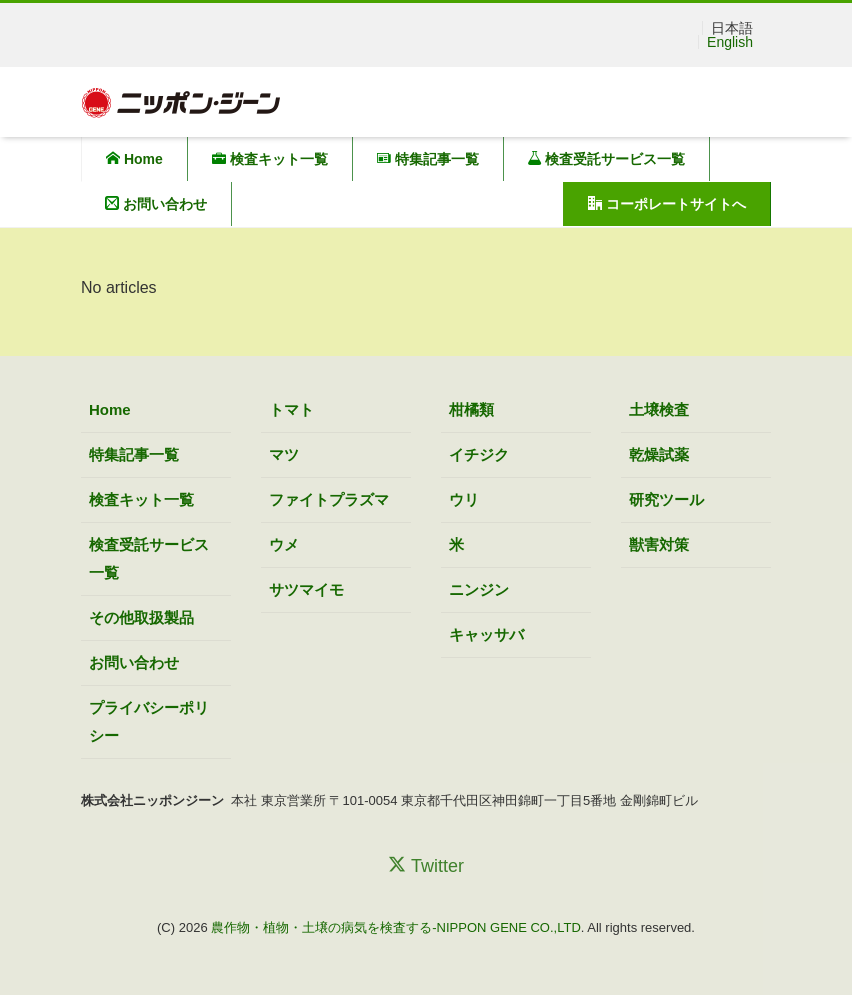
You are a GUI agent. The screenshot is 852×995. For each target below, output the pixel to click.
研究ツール (666, 499)
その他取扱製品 (141, 617)
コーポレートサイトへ (667, 204)
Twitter (426, 865)
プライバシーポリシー (149, 721)
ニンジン (479, 589)
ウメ (284, 544)
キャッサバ (486, 634)
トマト (291, 409)
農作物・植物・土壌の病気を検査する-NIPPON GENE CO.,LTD (396, 927)
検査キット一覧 (270, 159)
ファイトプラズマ (329, 499)
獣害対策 (659, 544)
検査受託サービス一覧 (607, 159)
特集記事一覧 (428, 159)
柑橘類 (471, 409)
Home (134, 159)
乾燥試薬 (659, 454)
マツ (284, 454)
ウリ (464, 499)
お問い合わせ (156, 204)
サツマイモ (306, 589)
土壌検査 (659, 409)
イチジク (479, 454)
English (730, 42)
